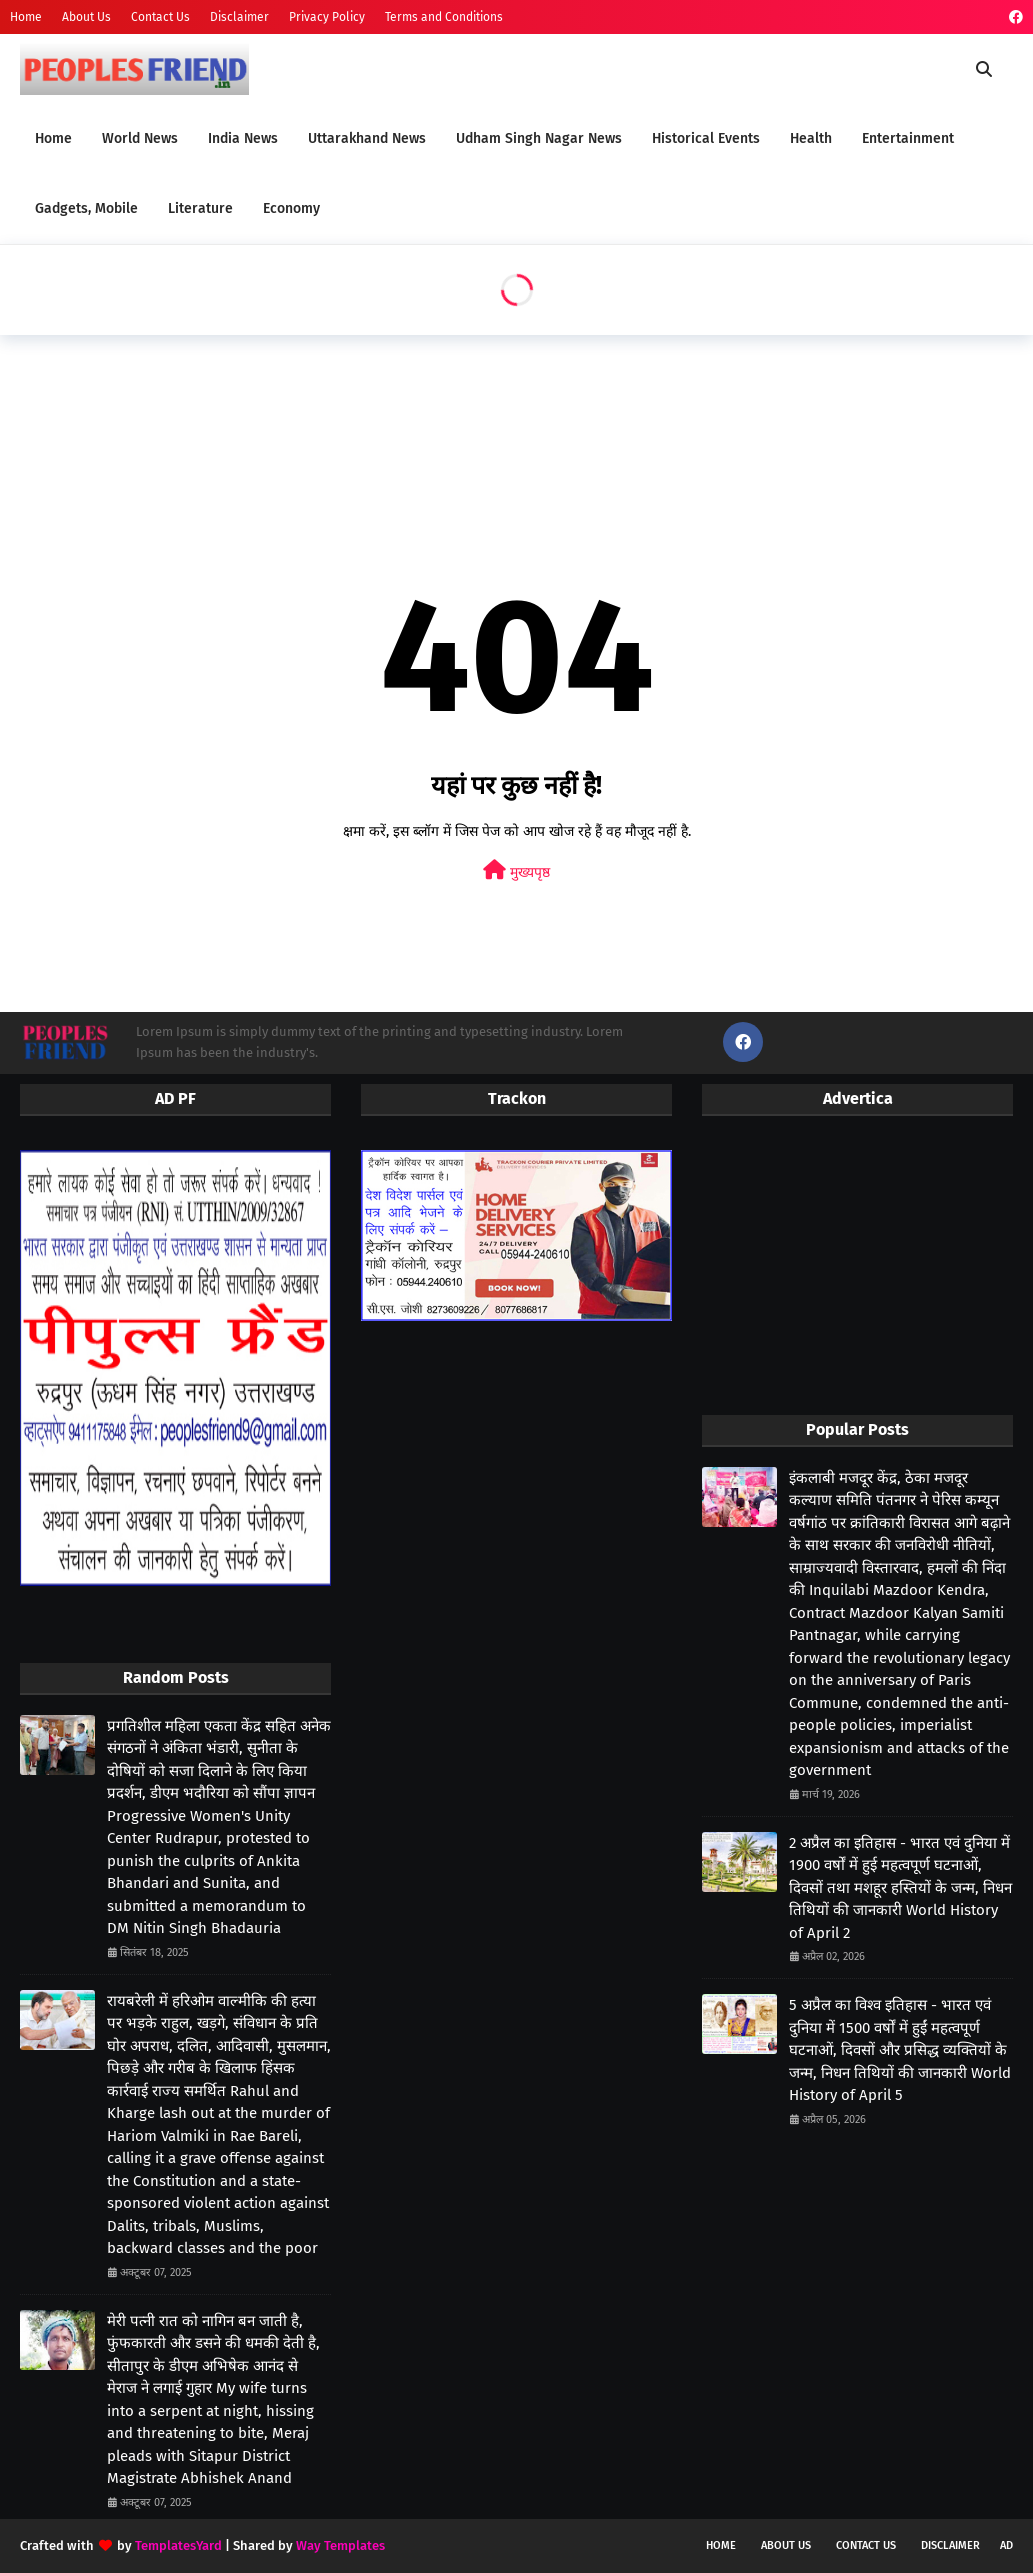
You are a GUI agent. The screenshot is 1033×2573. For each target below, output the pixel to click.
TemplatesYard (178, 2545)
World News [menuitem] (140, 138)
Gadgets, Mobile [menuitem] (86, 208)
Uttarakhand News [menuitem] (367, 138)
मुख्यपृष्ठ (516, 870)
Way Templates (340, 2545)
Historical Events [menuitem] (706, 138)
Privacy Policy (327, 17)
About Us (86, 17)
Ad (1006, 2545)
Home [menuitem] (53, 138)
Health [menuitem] (811, 138)
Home (26, 17)
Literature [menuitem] (200, 208)
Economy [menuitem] (291, 208)
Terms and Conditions (444, 17)
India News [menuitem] (243, 138)
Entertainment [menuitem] (908, 138)
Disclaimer (239, 17)
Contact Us (160, 17)
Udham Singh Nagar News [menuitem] (539, 138)
